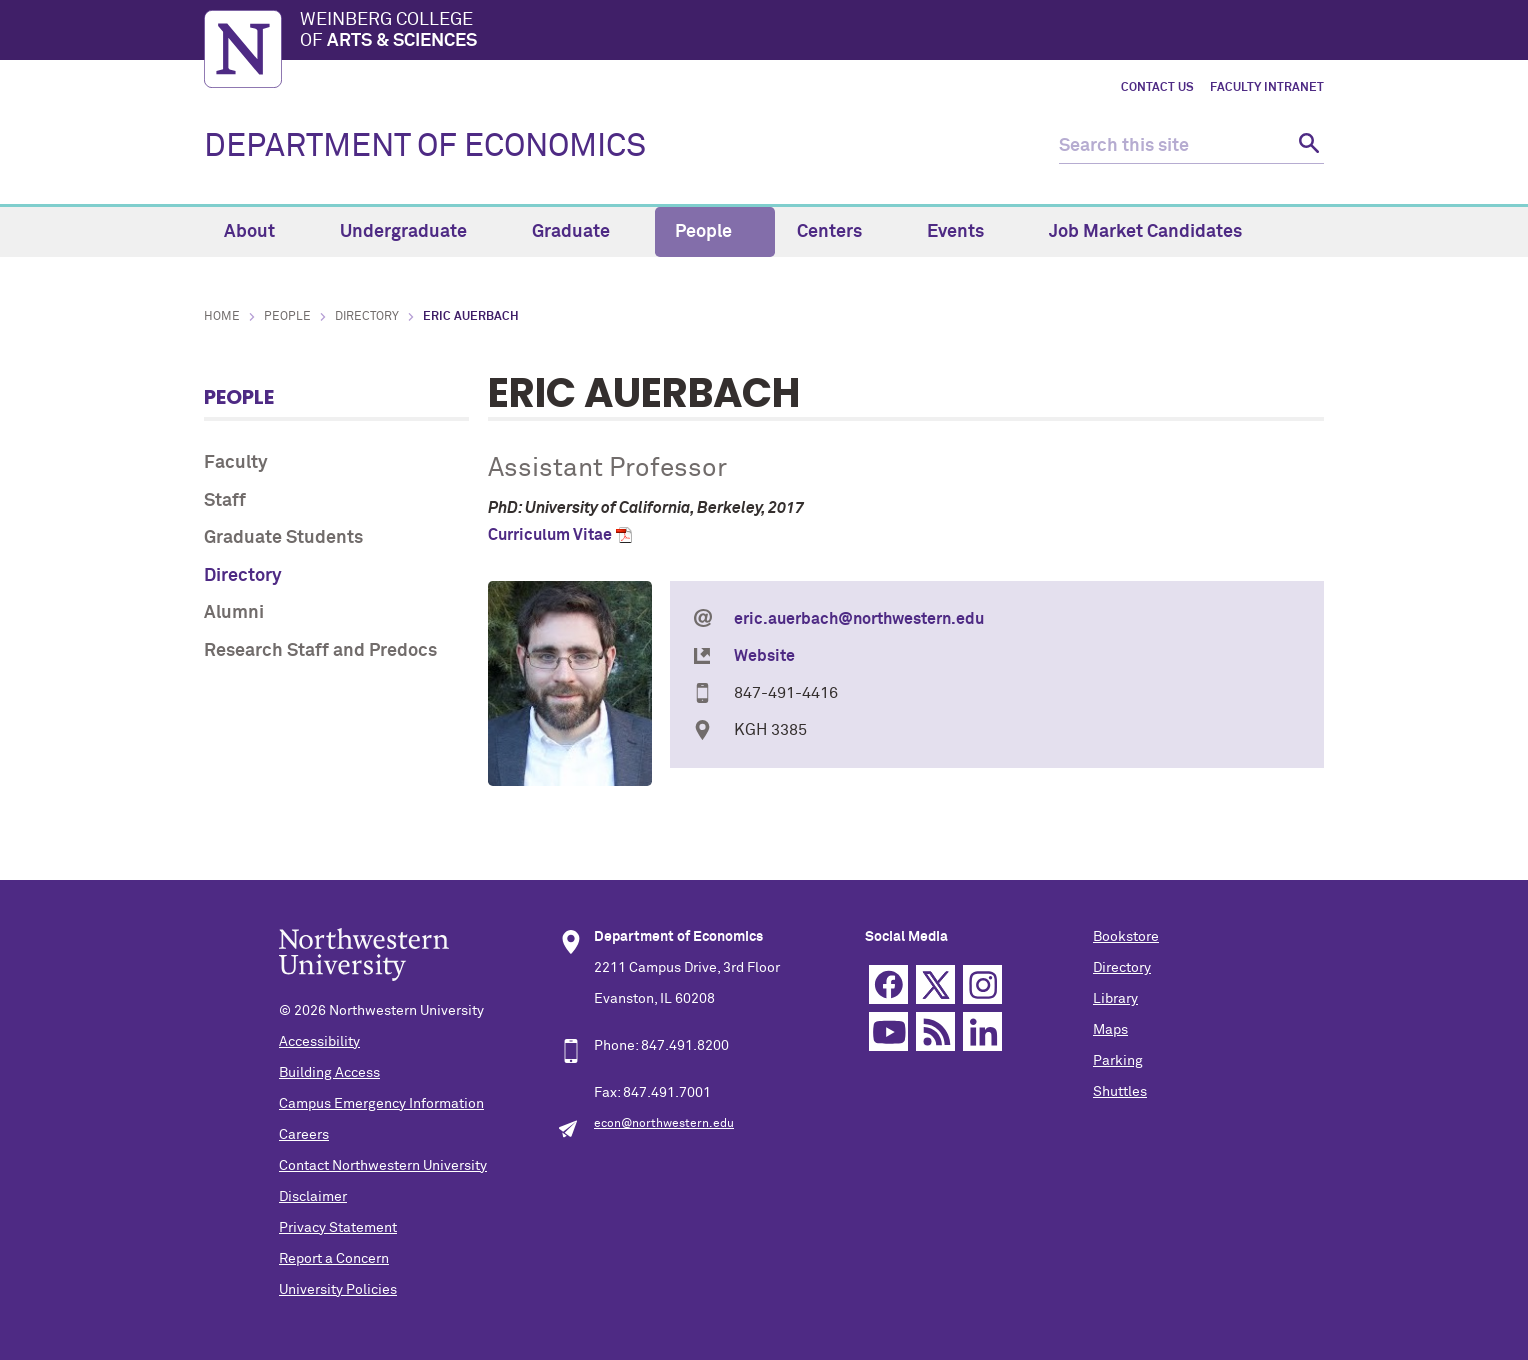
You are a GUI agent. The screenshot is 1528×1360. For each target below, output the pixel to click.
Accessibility (319, 1042)
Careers (304, 1135)
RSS (935, 1031)
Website (764, 656)
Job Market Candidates (1145, 232)
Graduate (582, 232)
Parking (1118, 1061)
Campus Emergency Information (381, 1104)
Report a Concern (334, 1259)
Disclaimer (313, 1197)
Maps (1110, 1030)
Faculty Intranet (1267, 88)
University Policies (338, 1290)
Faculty (236, 463)
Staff (225, 501)
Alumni (234, 613)
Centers (841, 232)
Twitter (935, 984)
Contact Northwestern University (383, 1166)
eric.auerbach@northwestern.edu (859, 619)
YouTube (888, 1031)
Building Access (329, 1073)
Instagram (982, 984)
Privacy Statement (338, 1228)
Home (222, 317)
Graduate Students (283, 538)
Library (1115, 999)
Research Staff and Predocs (320, 651)
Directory (367, 317)
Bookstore (1126, 937)
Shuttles (1120, 1092)
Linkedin (982, 1031)
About (261, 232)
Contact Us (1157, 88)
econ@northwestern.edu (664, 1124)
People (715, 232)
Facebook (888, 984)
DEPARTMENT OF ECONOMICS (425, 147)
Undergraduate (415, 232)
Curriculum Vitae (550, 535)
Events (967, 232)
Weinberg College (812, 32)
